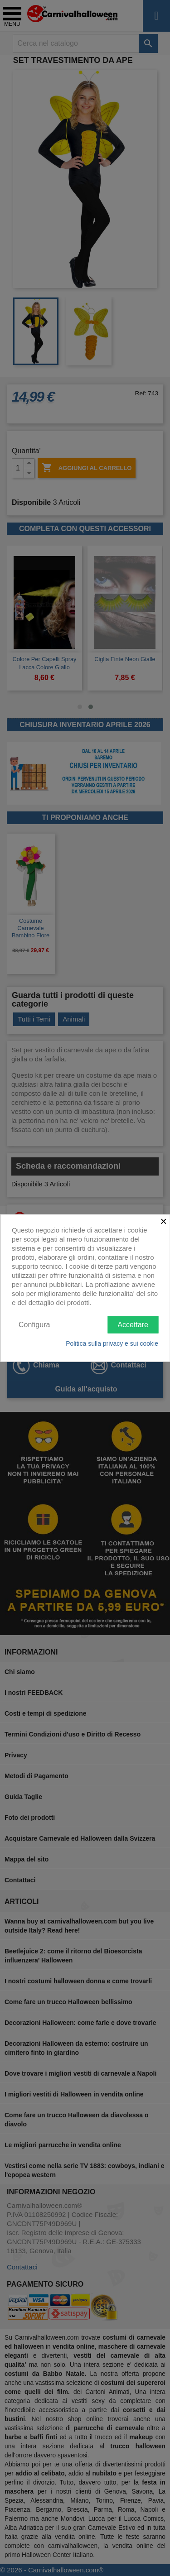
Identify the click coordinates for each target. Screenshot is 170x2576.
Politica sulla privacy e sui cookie (112, 1343)
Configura (34, 1324)
